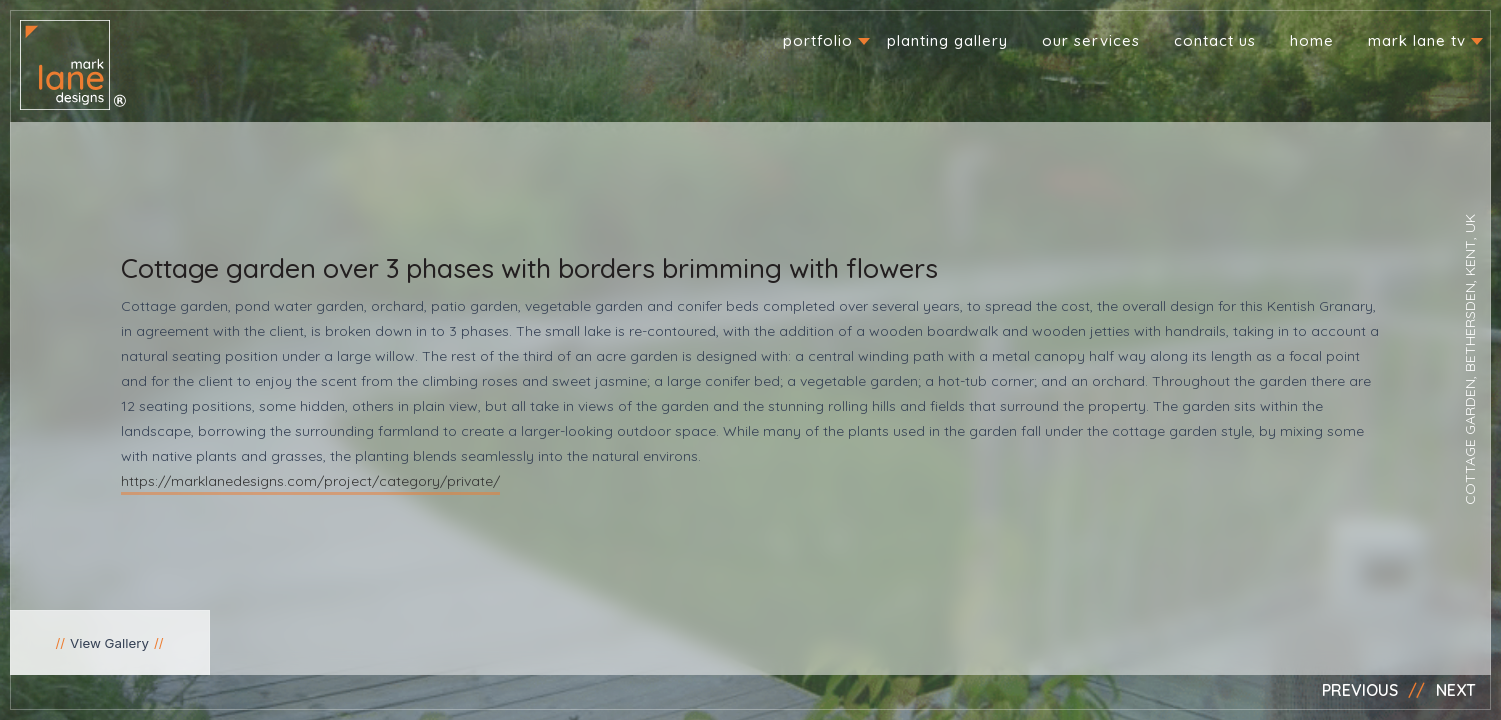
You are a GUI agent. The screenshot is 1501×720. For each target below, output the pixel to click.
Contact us (1215, 40)
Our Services (1091, 40)
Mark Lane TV (1417, 40)
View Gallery (109, 643)
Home (1312, 40)
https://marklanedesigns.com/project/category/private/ (310, 481)
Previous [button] (1360, 690)
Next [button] (1456, 690)
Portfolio (818, 40)
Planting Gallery (947, 40)
